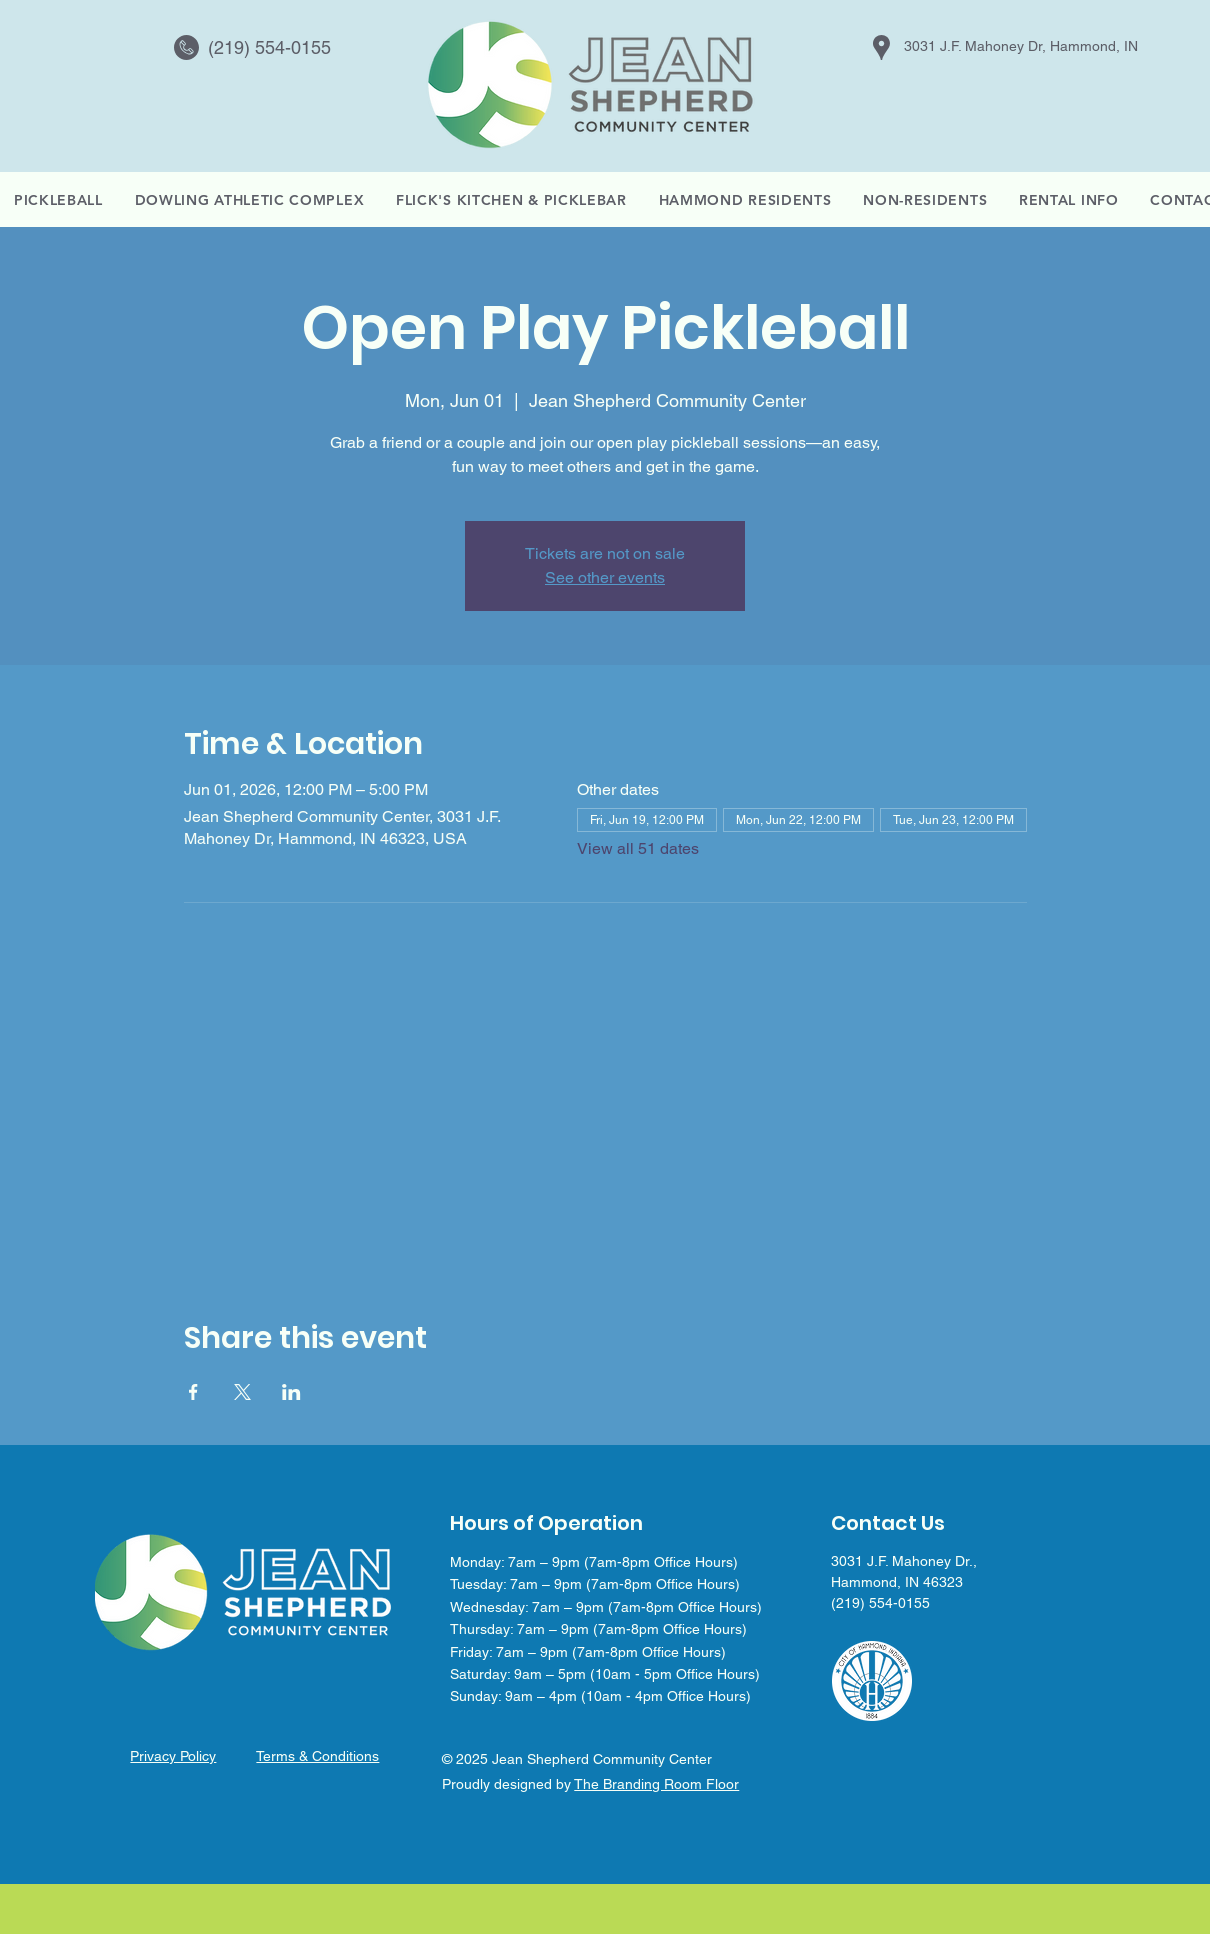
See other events (605, 577)
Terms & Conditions (317, 1756)
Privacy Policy (173, 1756)
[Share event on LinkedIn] (291, 1392)
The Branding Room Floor (656, 1784)
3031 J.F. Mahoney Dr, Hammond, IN (1021, 46)
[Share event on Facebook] (193, 1392)
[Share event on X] (242, 1392)
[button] (1068, 200)
